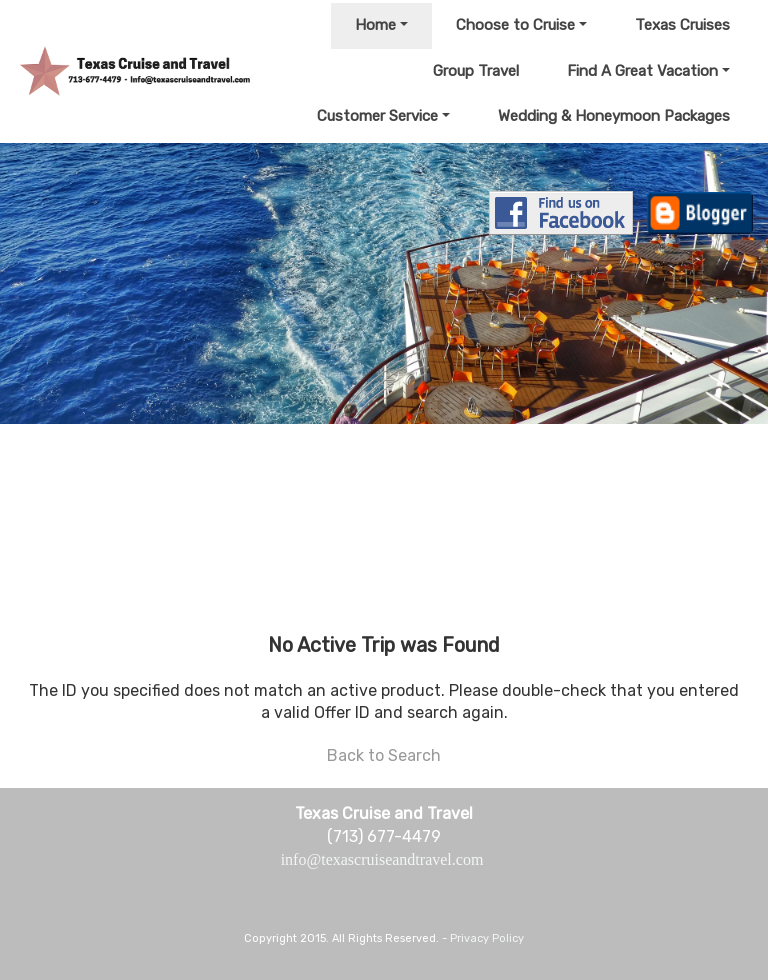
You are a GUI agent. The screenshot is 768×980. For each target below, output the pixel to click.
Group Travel (476, 71)
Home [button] (375, 25)
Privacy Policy (487, 938)
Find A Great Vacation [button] (642, 71)
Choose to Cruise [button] (515, 25)
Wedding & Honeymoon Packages (614, 116)
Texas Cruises (682, 25)
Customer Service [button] (377, 116)
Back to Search (384, 755)
